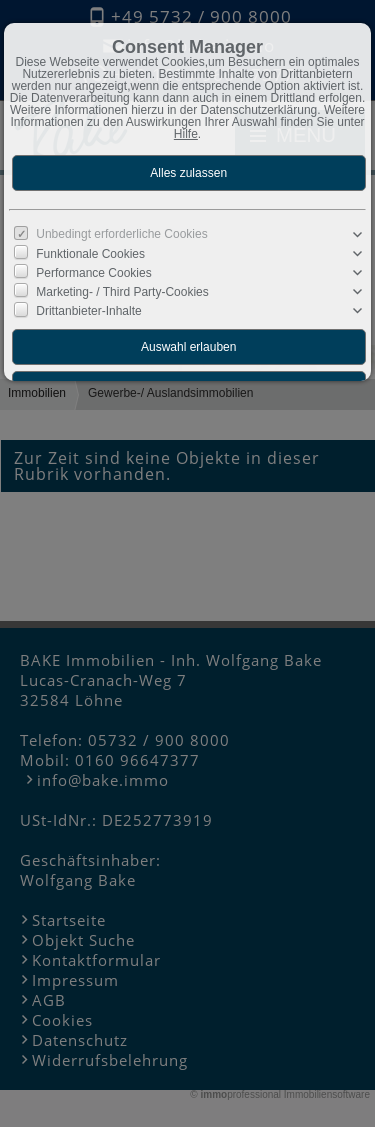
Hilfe (186, 134)
